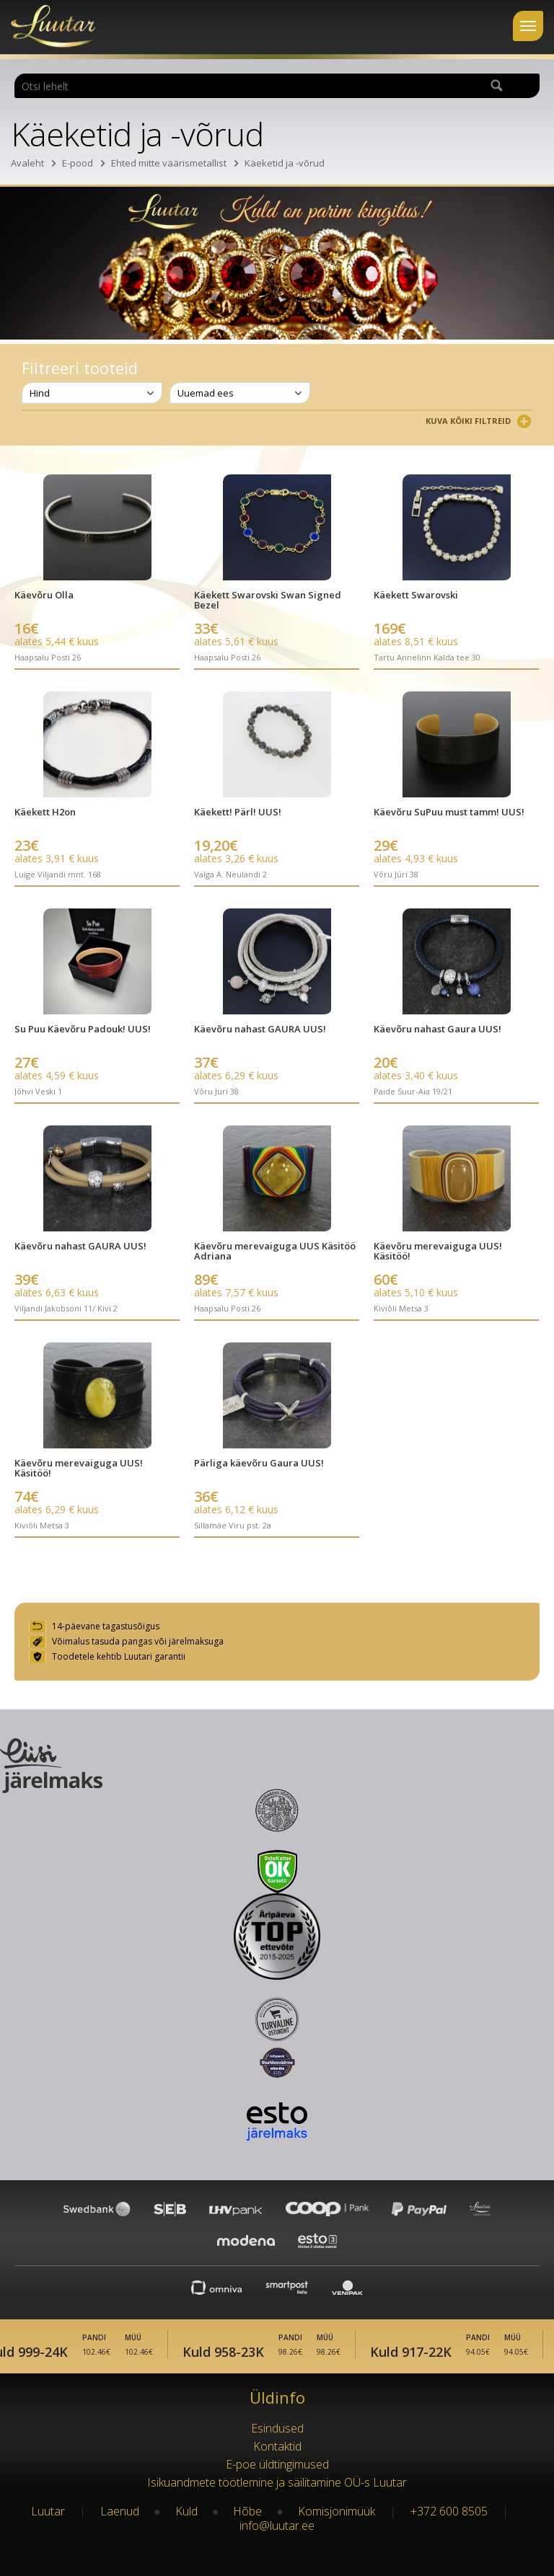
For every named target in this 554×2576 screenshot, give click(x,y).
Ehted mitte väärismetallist (169, 162)
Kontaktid (277, 2446)
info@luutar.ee (277, 2525)
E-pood (77, 162)
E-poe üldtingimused (277, 2464)
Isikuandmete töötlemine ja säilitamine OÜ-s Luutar (277, 2482)
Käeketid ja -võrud (285, 162)
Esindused (277, 2428)
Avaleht (27, 162)
